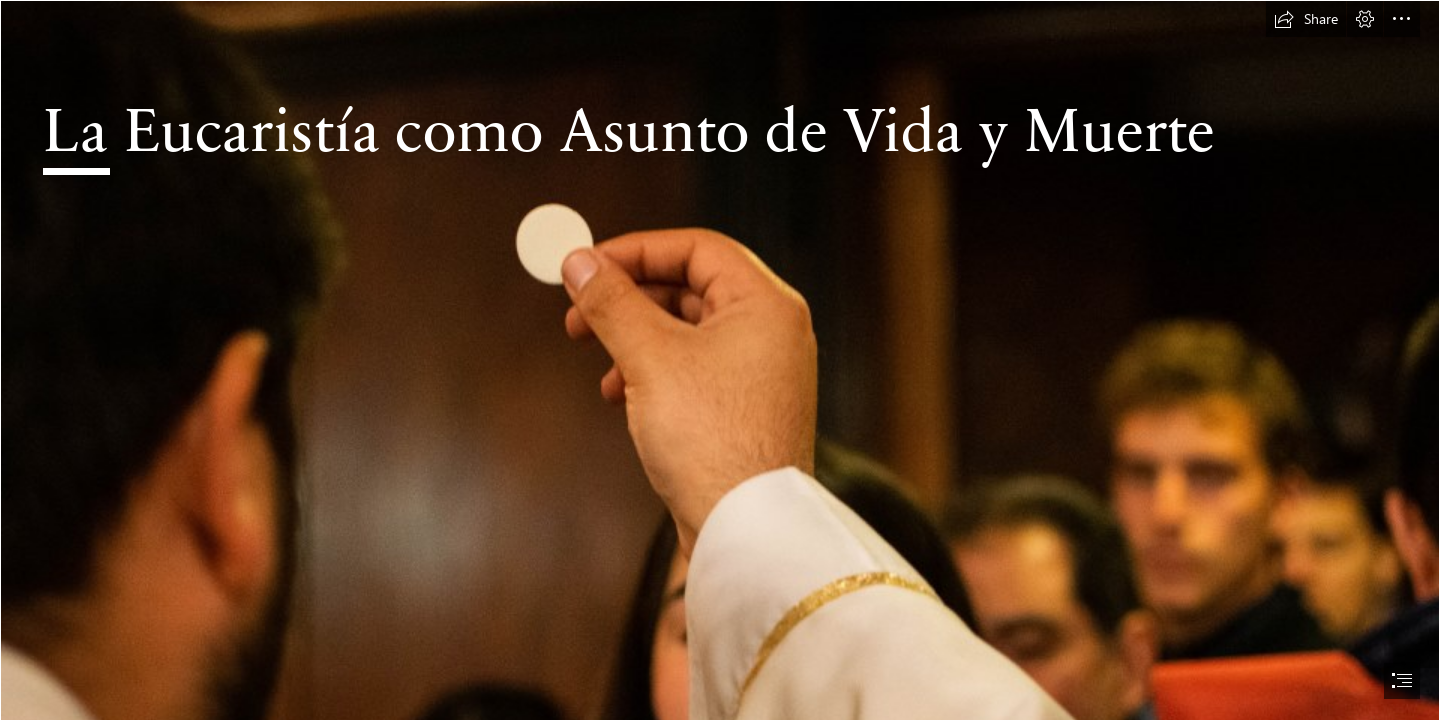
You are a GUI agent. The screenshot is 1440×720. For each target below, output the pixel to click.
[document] (720, 360)
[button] (1306, 19)
